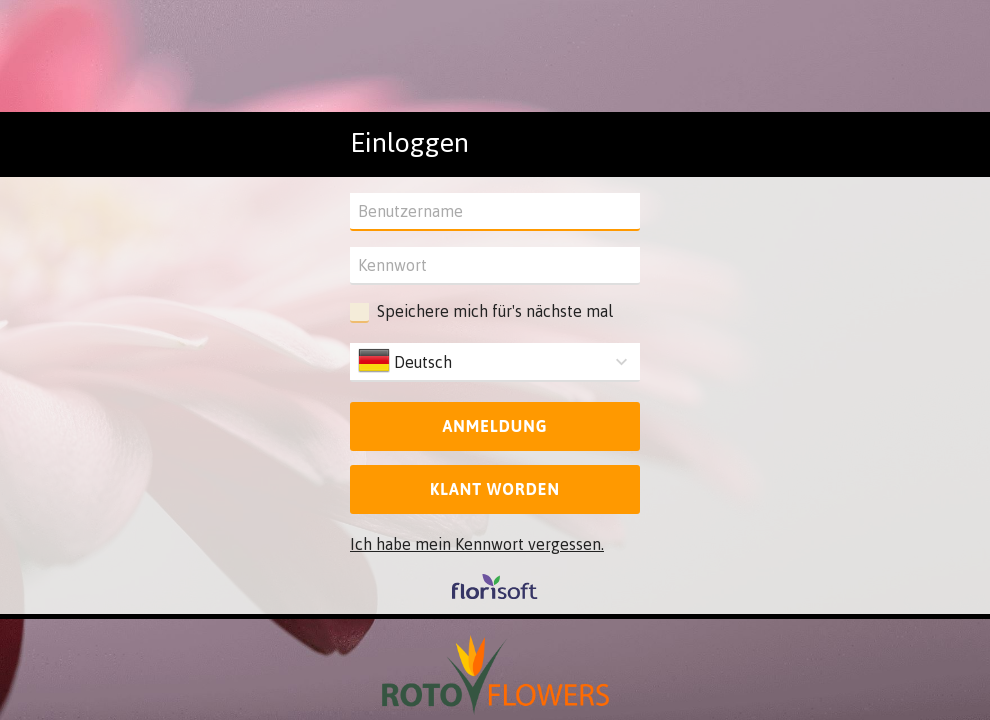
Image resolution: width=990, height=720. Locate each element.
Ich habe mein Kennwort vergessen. (477, 544)
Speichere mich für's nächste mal (495, 311)
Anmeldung (494, 426)
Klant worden (495, 489)
